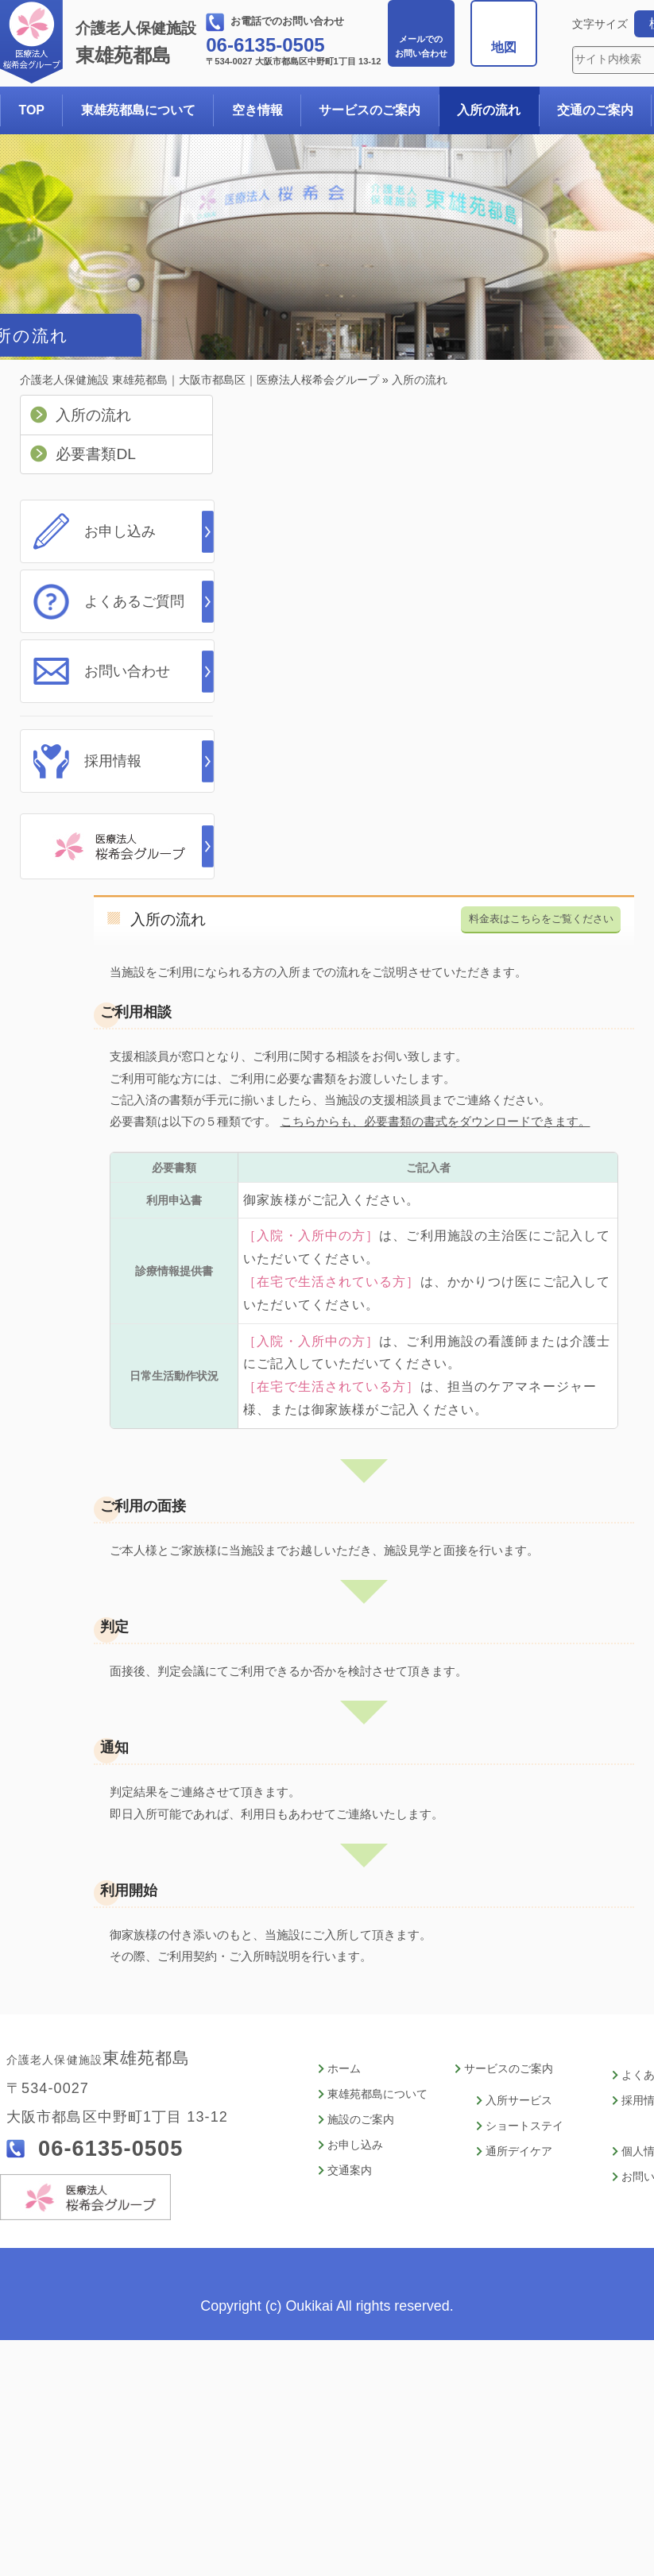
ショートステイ (524, 2126)
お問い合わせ (421, 46)
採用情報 (112, 761)
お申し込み (120, 531)
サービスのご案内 (369, 110)
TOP (31, 110)
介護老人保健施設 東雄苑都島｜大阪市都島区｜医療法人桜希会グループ (199, 379)
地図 (504, 47)
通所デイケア (519, 2151)
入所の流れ (488, 110)
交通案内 (349, 2170)
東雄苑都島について (138, 110)
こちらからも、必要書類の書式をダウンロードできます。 (435, 1121)
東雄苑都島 (139, 43)
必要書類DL (96, 454)
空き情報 (257, 110)
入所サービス (519, 2101)
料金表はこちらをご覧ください (541, 919)
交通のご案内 (595, 110)
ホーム (344, 2069)
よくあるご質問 (134, 601)
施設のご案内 (360, 2120)
